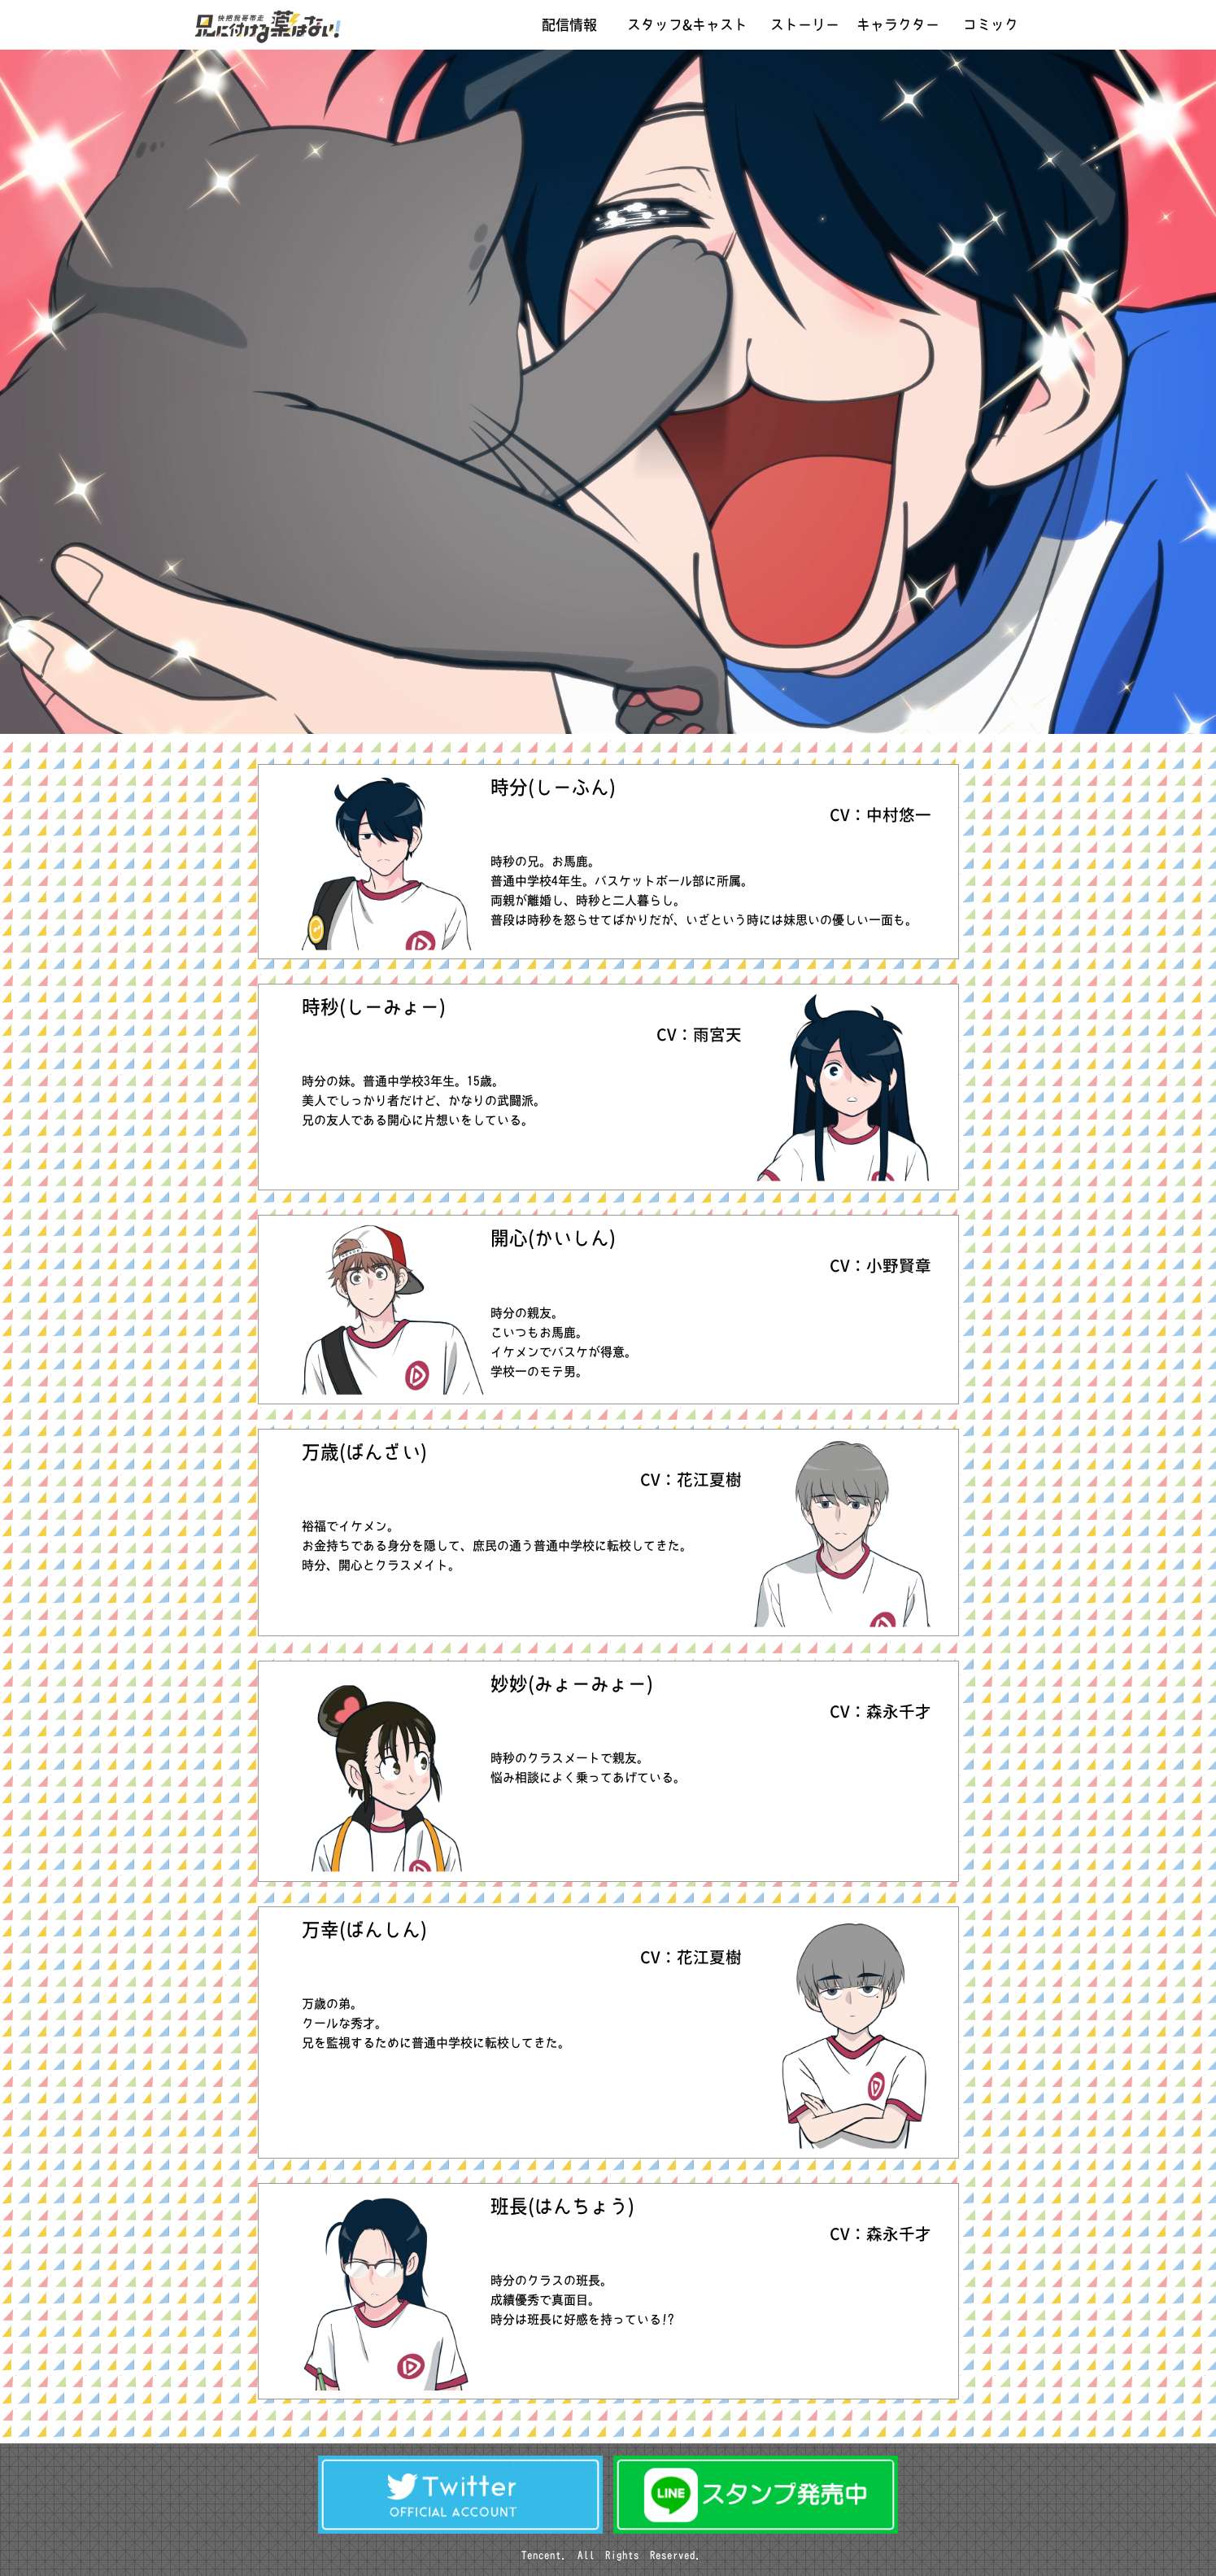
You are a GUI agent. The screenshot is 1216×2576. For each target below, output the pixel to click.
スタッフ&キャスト (687, 25)
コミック (990, 25)
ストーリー (804, 25)
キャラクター (897, 25)
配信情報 (569, 25)
